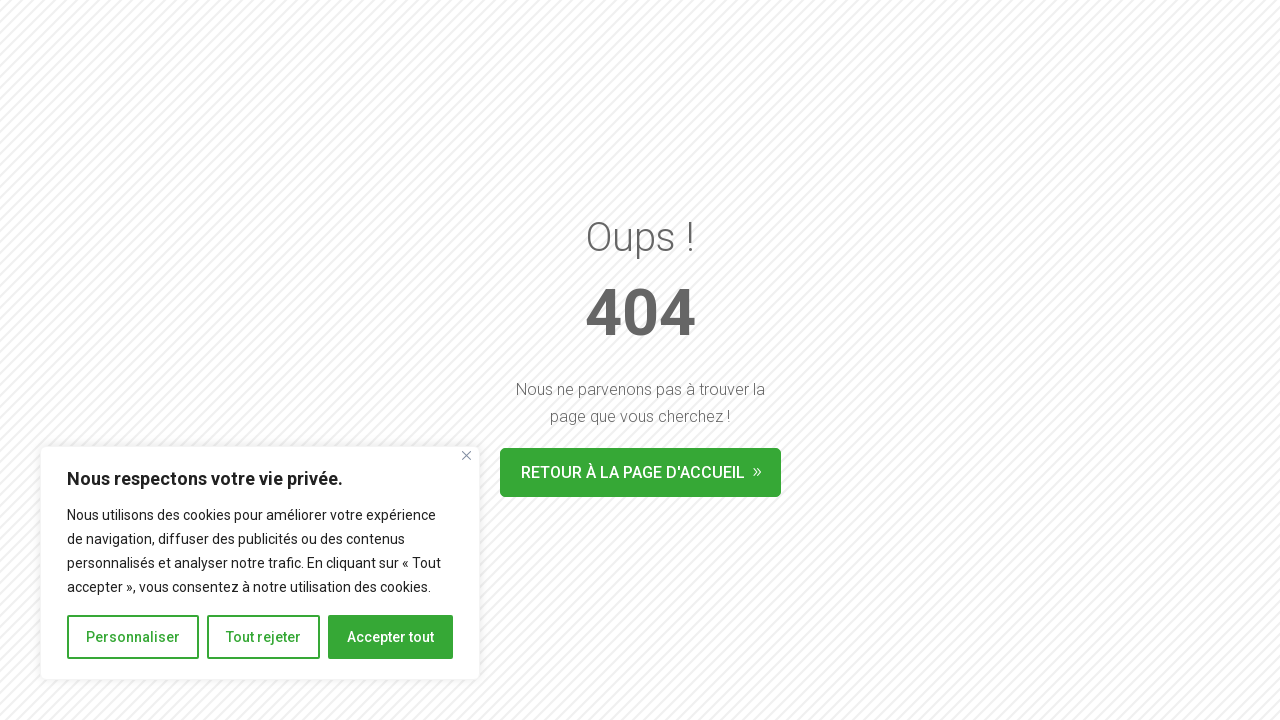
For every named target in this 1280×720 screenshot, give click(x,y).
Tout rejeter (263, 637)
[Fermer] (466, 455)
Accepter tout (390, 637)
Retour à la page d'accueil (633, 472)
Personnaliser (133, 637)
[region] (260, 563)
